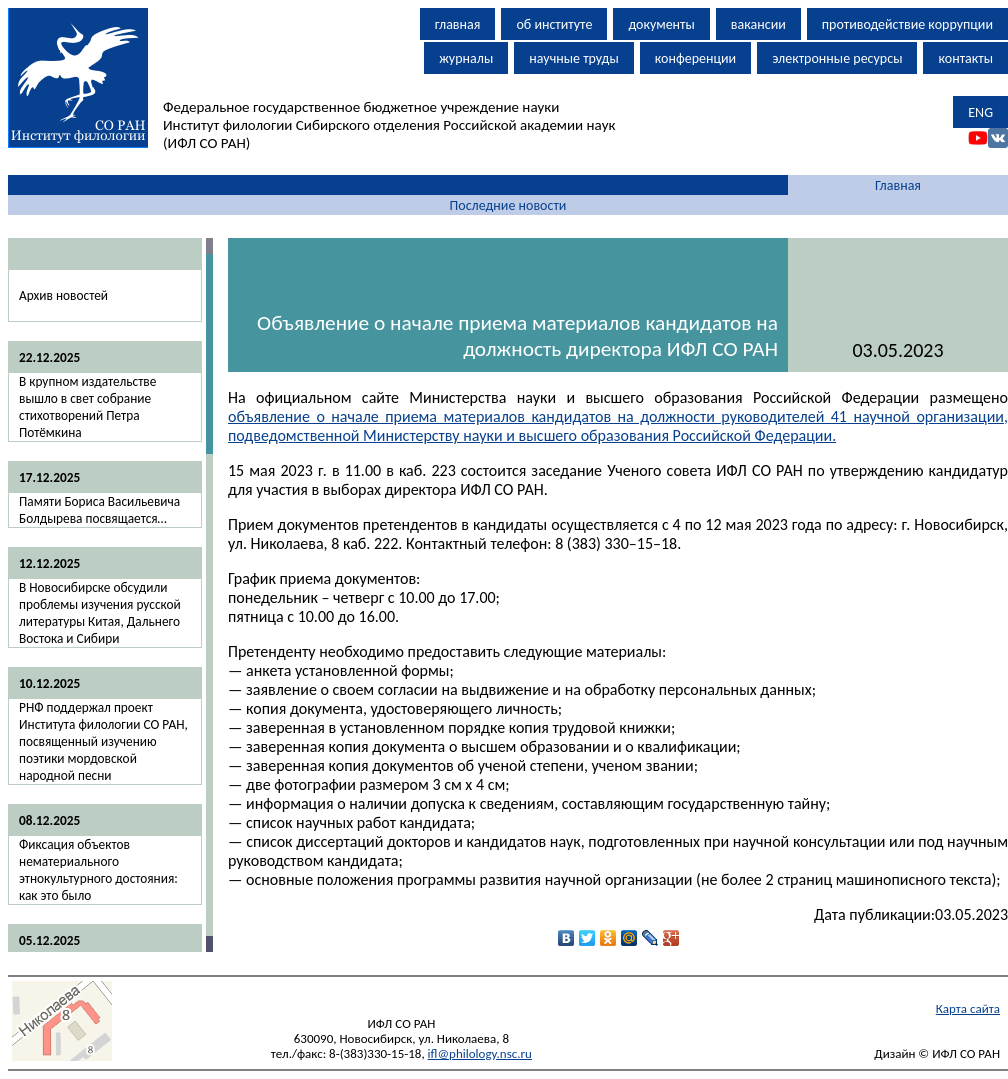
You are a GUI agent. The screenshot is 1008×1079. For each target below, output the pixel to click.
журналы (466, 58)
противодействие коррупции (907, 24)
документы (661, 24)
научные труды (574, 58)
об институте (554, 24)
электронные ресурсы (837, 58)
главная (458, 24)
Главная (898, 185)
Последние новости (508, 205)
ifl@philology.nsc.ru (480, 1053)
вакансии (758, 24)
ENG (980, 112)
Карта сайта (968, 1008)
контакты (965, 58)
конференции (695, 58)
